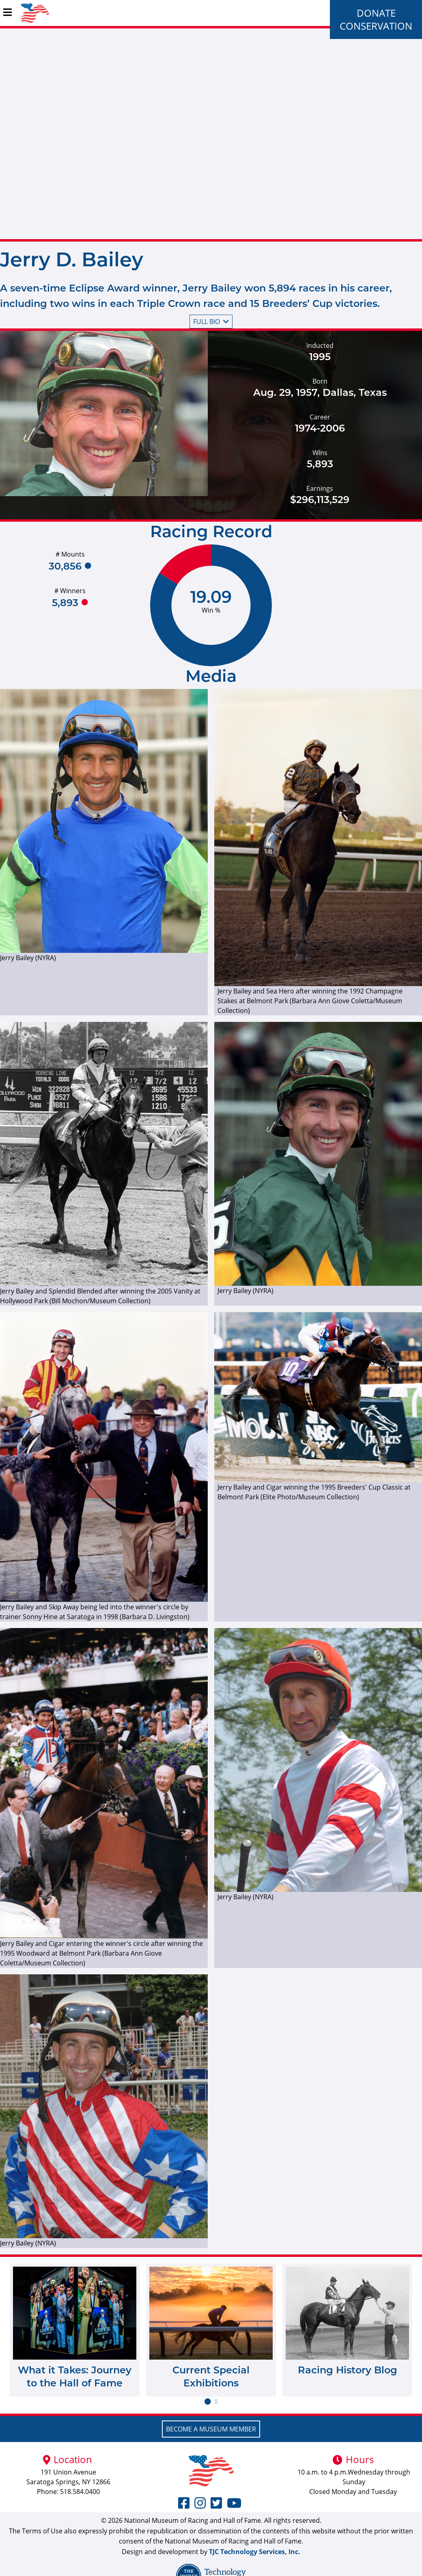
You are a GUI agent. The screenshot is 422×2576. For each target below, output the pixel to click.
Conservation (376, 25)
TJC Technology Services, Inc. (254, 2551)
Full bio (211, 321)
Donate (376, 12)
